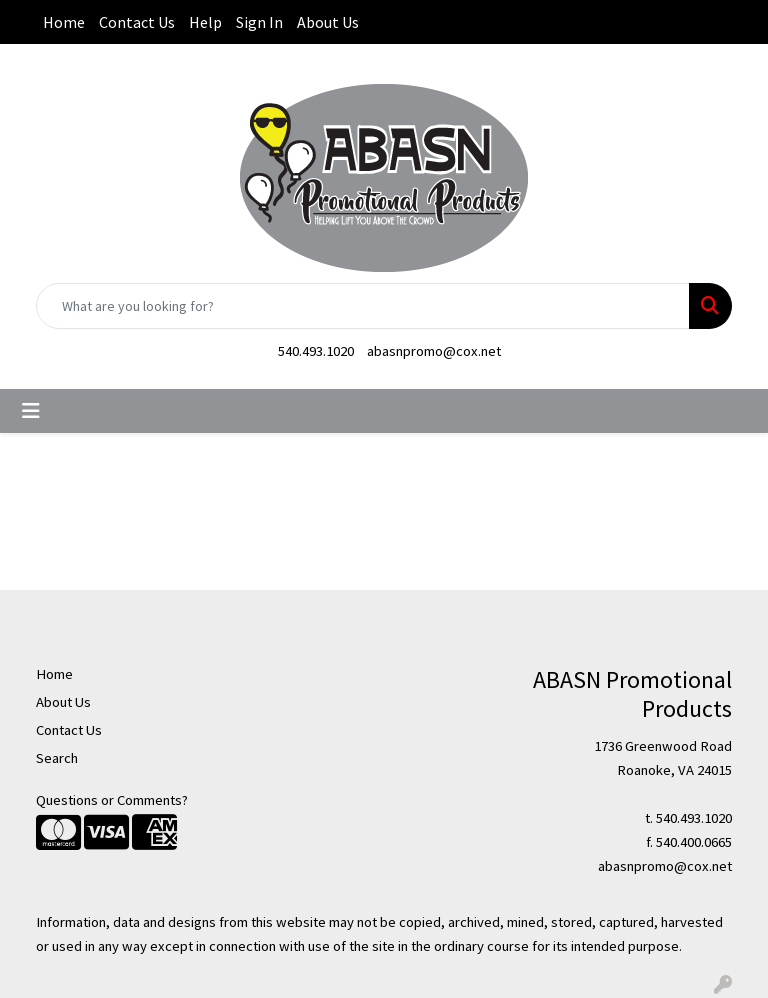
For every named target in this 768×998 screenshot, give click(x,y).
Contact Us (137, 22)
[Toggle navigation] (31, 411)
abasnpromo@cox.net (434, 351)
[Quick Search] (363, 306)
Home (64, 22)
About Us (328, 22)
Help (205, 22)
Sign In (259, 22)
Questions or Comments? (112, 800)
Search (57, 758)
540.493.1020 (316, 351)
